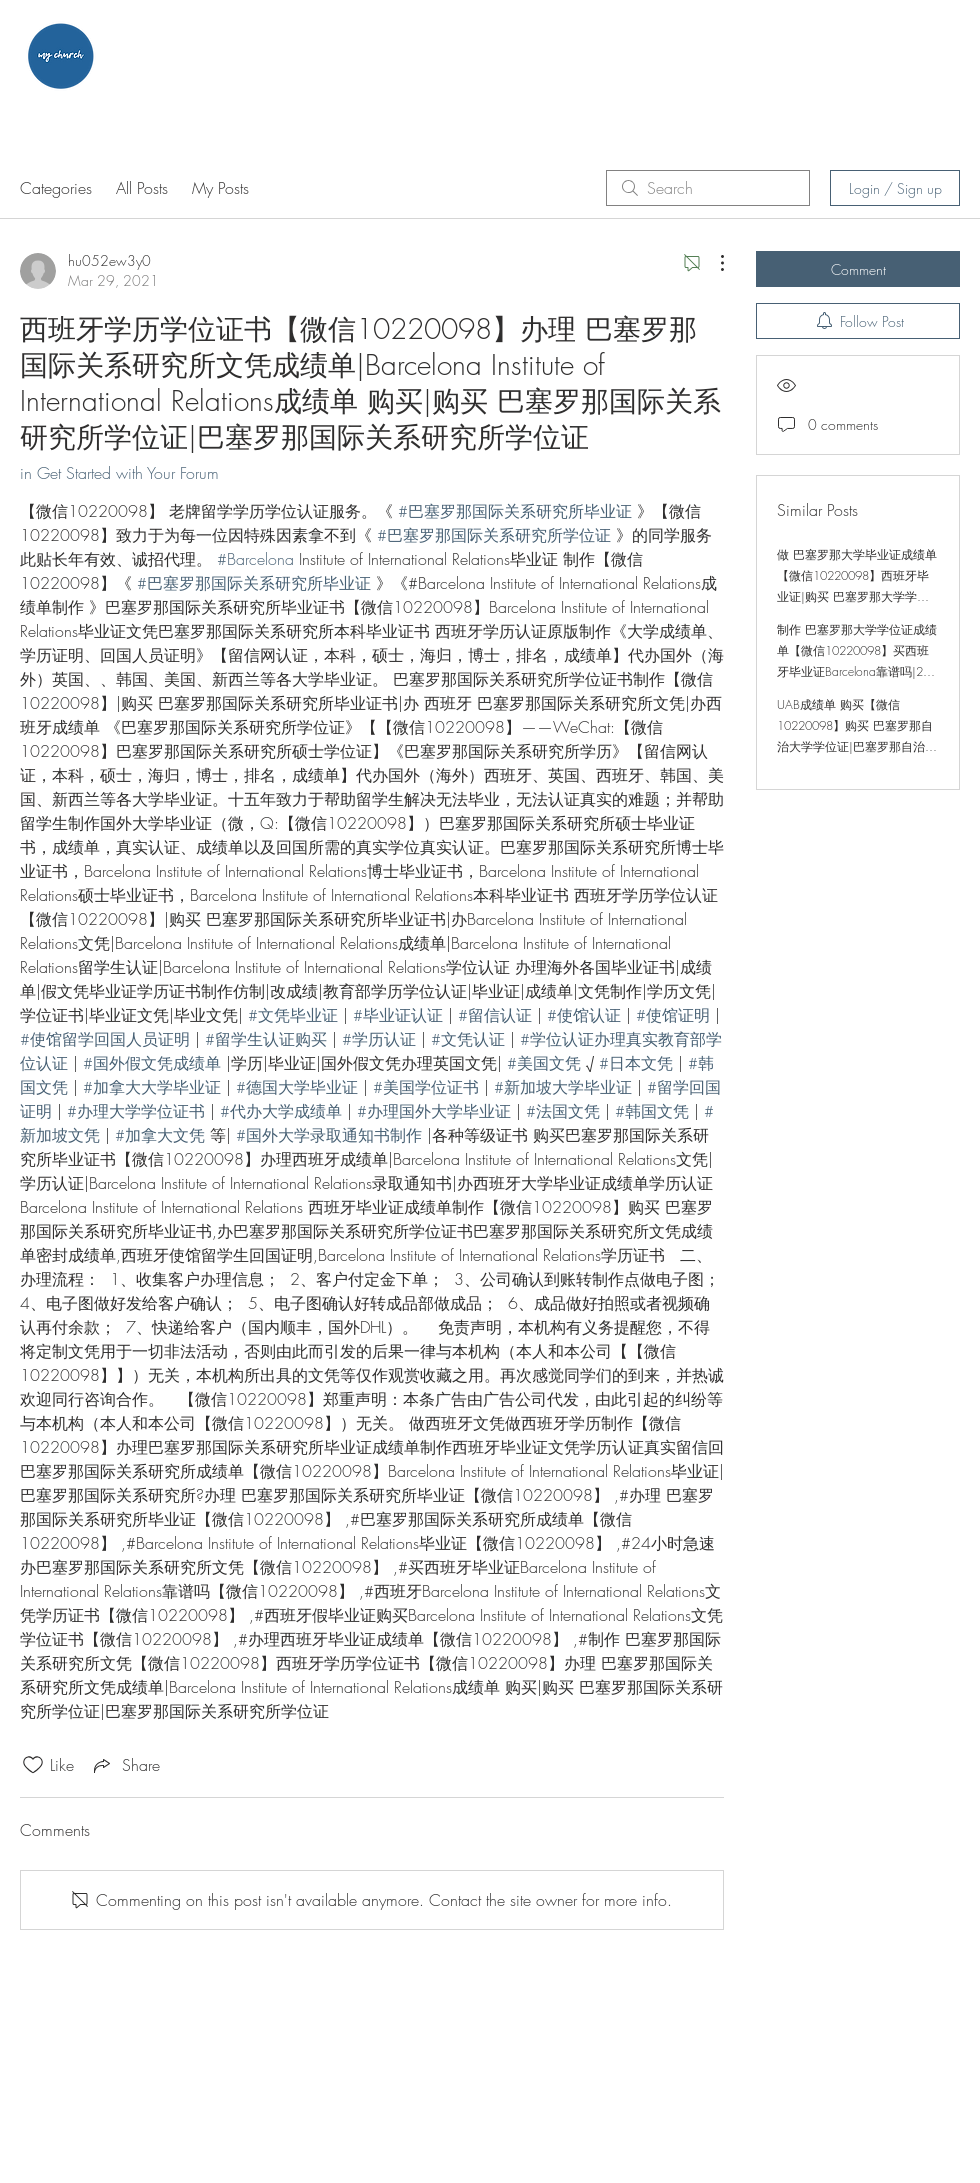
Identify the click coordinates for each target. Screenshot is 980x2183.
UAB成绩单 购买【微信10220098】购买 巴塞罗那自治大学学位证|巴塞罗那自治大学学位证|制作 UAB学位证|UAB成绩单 (857, 746)
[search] (708, 188)
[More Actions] (712, 263)
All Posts (142, 188)
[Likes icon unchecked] (33, 1765)
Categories (56, 188)
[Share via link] (125, 1765)
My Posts (220, 188)
